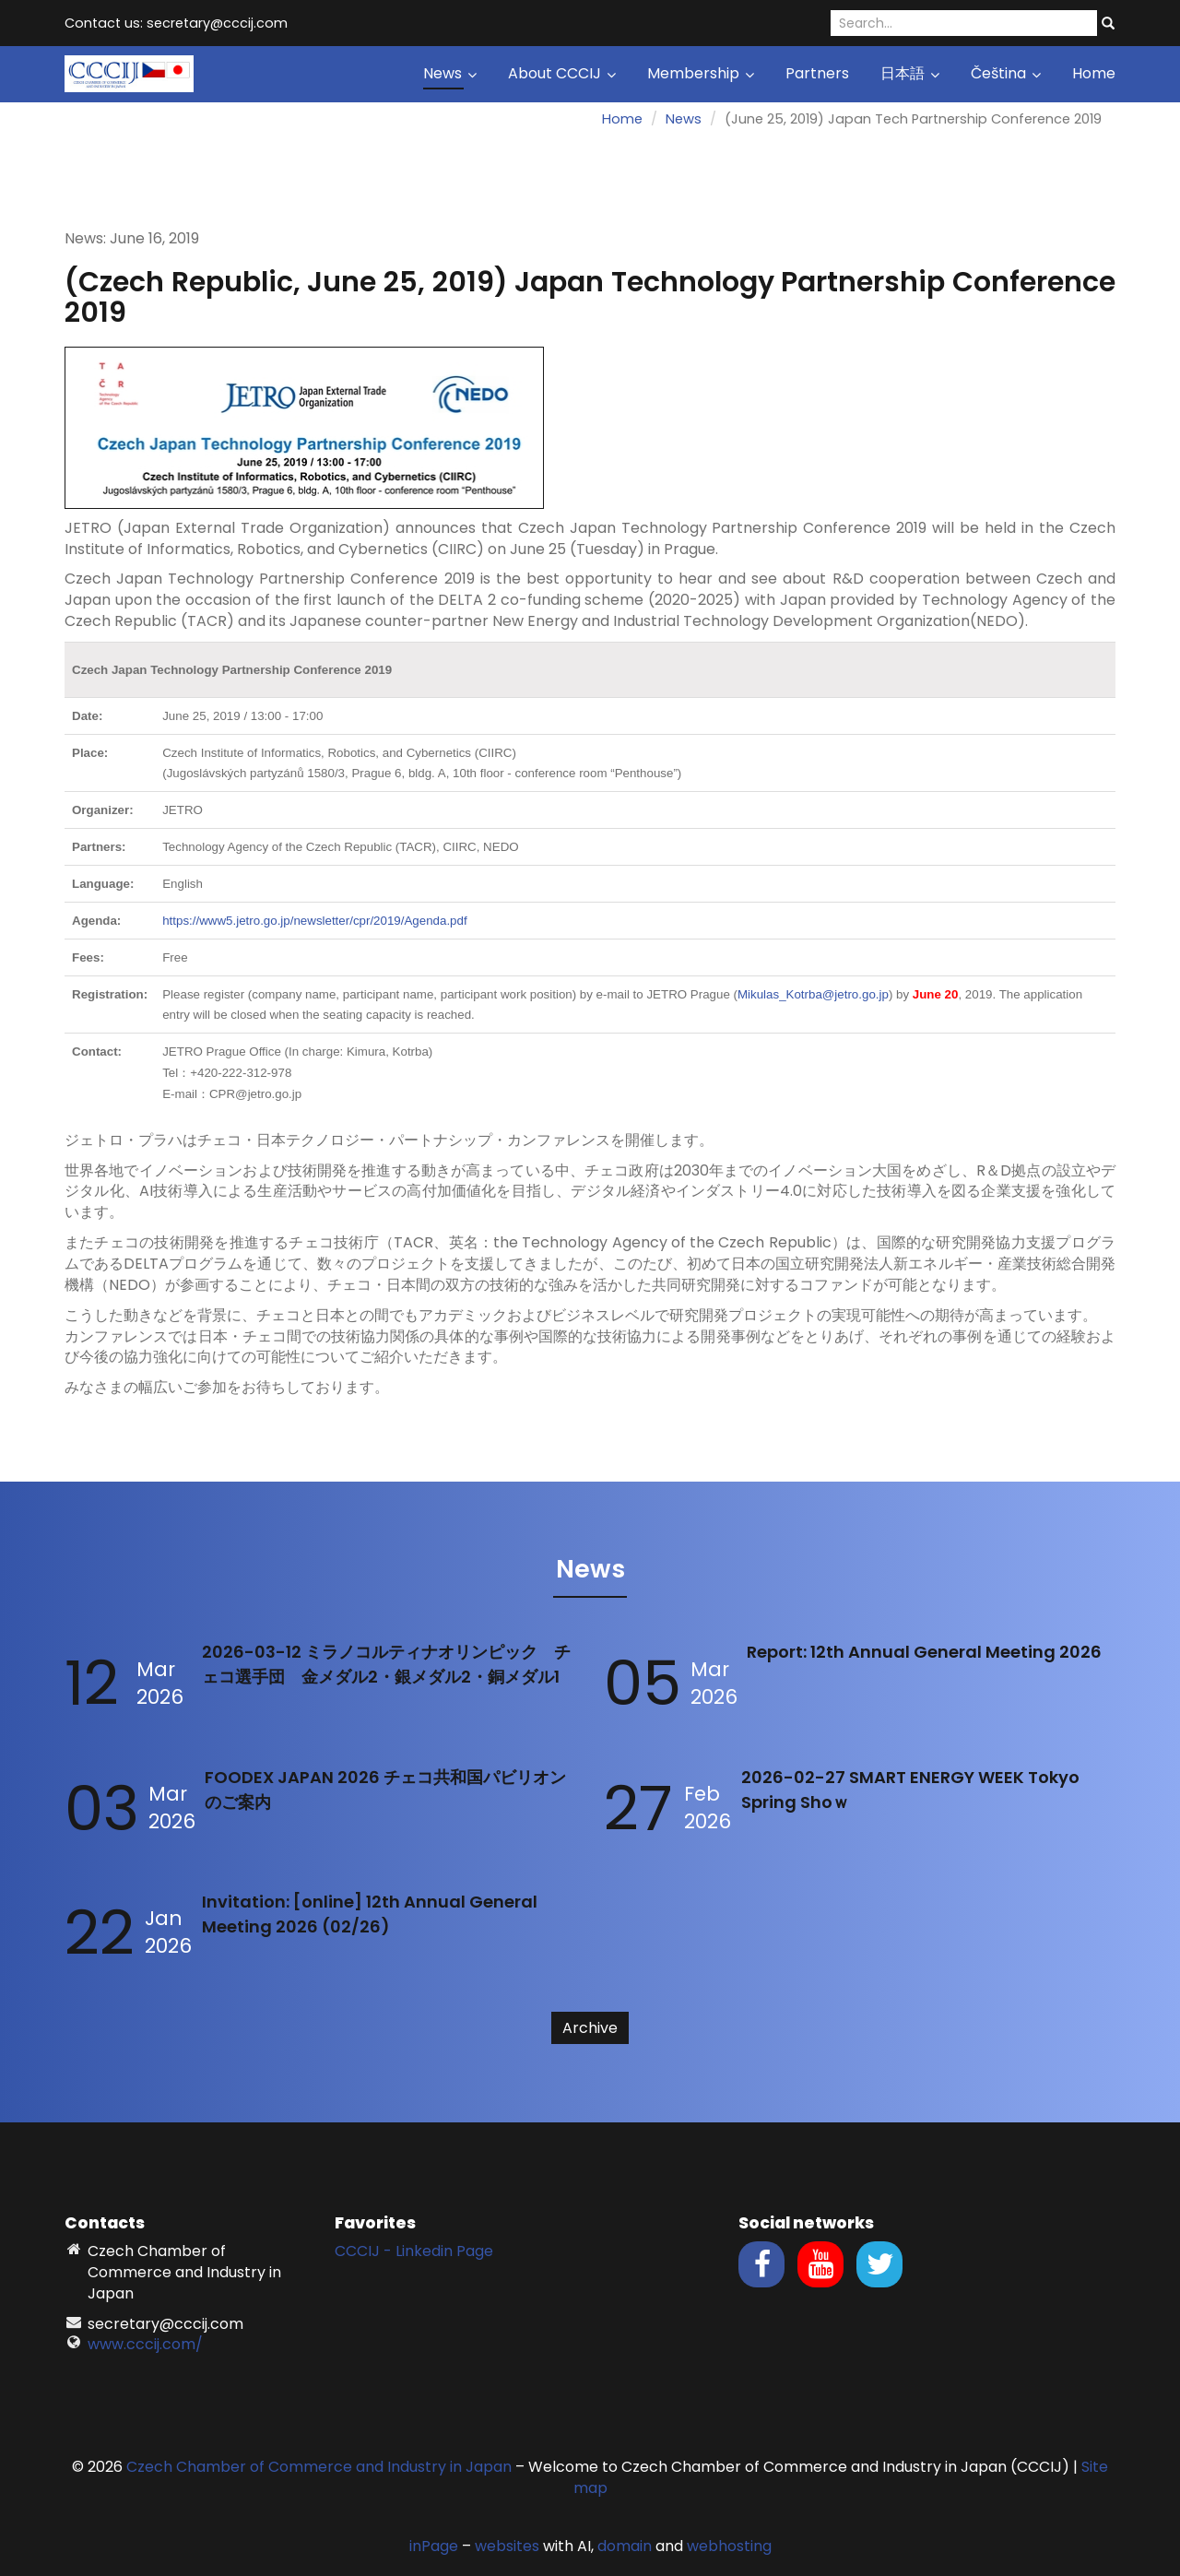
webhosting (729, 2546)
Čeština (1006, 73)
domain (624, 2546)
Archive (590, 2027)
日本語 (909, 73)
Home (1093, 73)
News (450, 73)
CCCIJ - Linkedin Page (414, 2251)
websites (507, 2546)
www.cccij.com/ (145, 2344)
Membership (700, 73)
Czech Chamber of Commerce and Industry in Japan (319, 2466)
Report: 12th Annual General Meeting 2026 (924, 1651)
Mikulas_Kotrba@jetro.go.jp (813, 994)
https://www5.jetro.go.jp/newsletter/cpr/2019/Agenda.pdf (314, 921)
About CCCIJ (562, 73)
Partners (817, 73)
